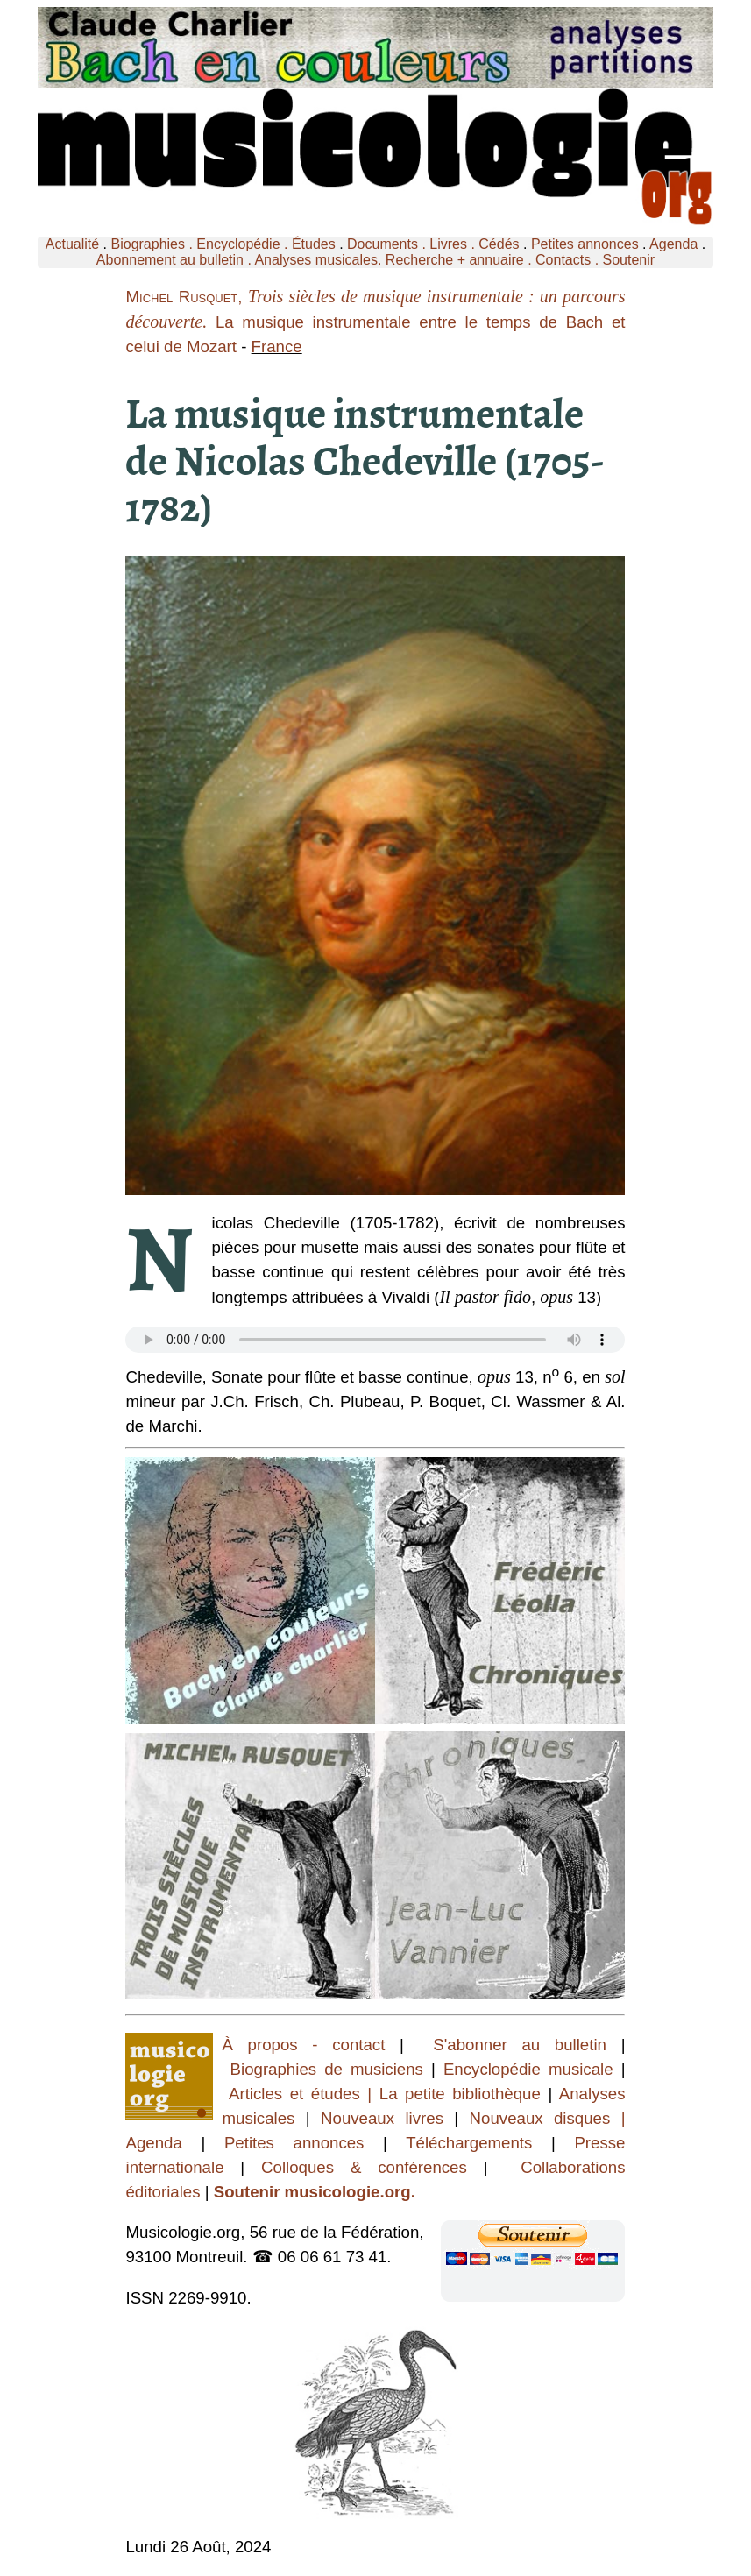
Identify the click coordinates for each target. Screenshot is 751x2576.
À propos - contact (311, 2044)
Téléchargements (469, 2143)
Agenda (673, 244)
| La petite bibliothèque (454, 2093)
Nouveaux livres (387, 2118)
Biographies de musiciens (330, 2069)
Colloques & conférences (355, 2167)
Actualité (72, 244)
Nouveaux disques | (548, 2118)
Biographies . (154, 244)
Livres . (453, 244)
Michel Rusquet (181, 296)
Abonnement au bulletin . (175, 259)
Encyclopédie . (244, 244)
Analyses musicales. (319, 259)
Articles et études (294, 2093)
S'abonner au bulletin (519, 2044)
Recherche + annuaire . (460, 259)
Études (314, 244)
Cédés (498, 244)
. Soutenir (623, 259)
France (277, 346)
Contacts (563, 259)
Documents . (388, 244)
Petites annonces (585, 244)
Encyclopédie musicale (528, 2069)
